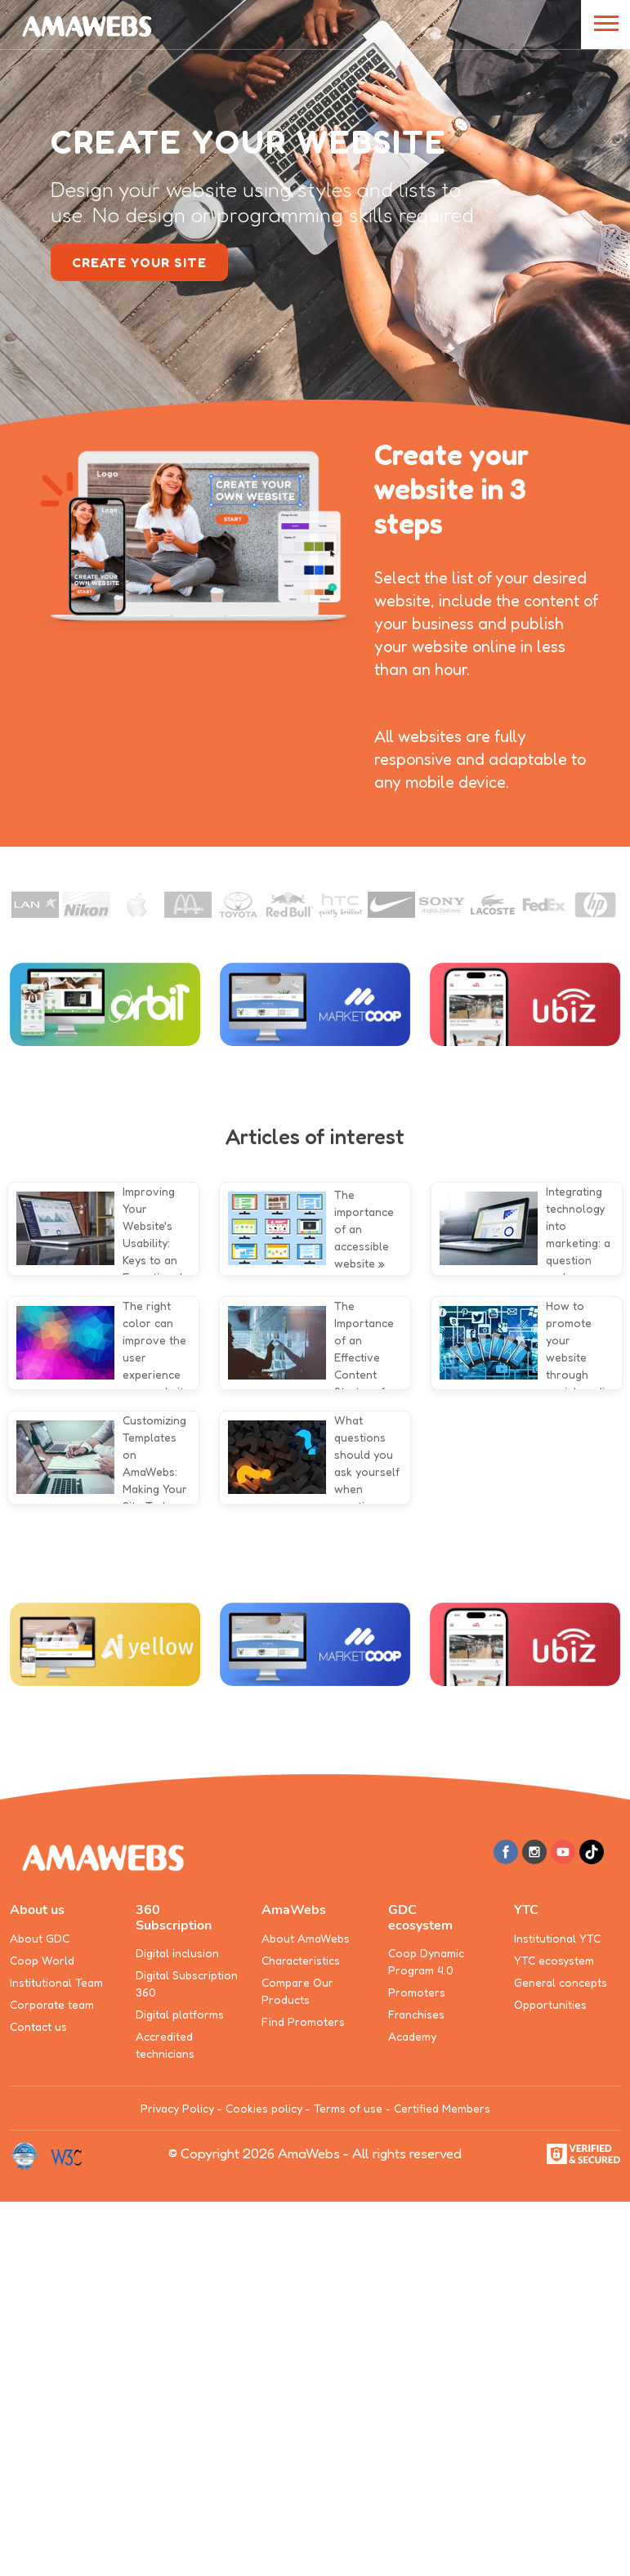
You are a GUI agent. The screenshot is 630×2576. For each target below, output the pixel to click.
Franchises (416, 2014)
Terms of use (348, 2108)
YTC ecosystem (554, 1960)
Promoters (416, 1992)
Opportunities (550, 2004)
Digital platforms (180, 2014)
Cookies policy (264, 2108)
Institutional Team (56, 1982)
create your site (139, 262)
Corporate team (52, 2004)
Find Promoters (303, 2021)
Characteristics (300, 1960)
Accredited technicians (165, 2044)
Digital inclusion (177, 1953)
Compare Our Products (297, 1990)
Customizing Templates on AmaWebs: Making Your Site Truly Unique (155, 1471)
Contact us (38, 2026)
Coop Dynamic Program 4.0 (426, 1961)
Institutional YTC (557, 1938)
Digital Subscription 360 (187, 1983)
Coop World (42, 1960)
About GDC (39, 1938)
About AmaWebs (305, 1938)
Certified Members (442, 2108)
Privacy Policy (177, 2108)
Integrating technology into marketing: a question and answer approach (578, 1242)
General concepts (560, 1982)
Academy (412, 2036)
